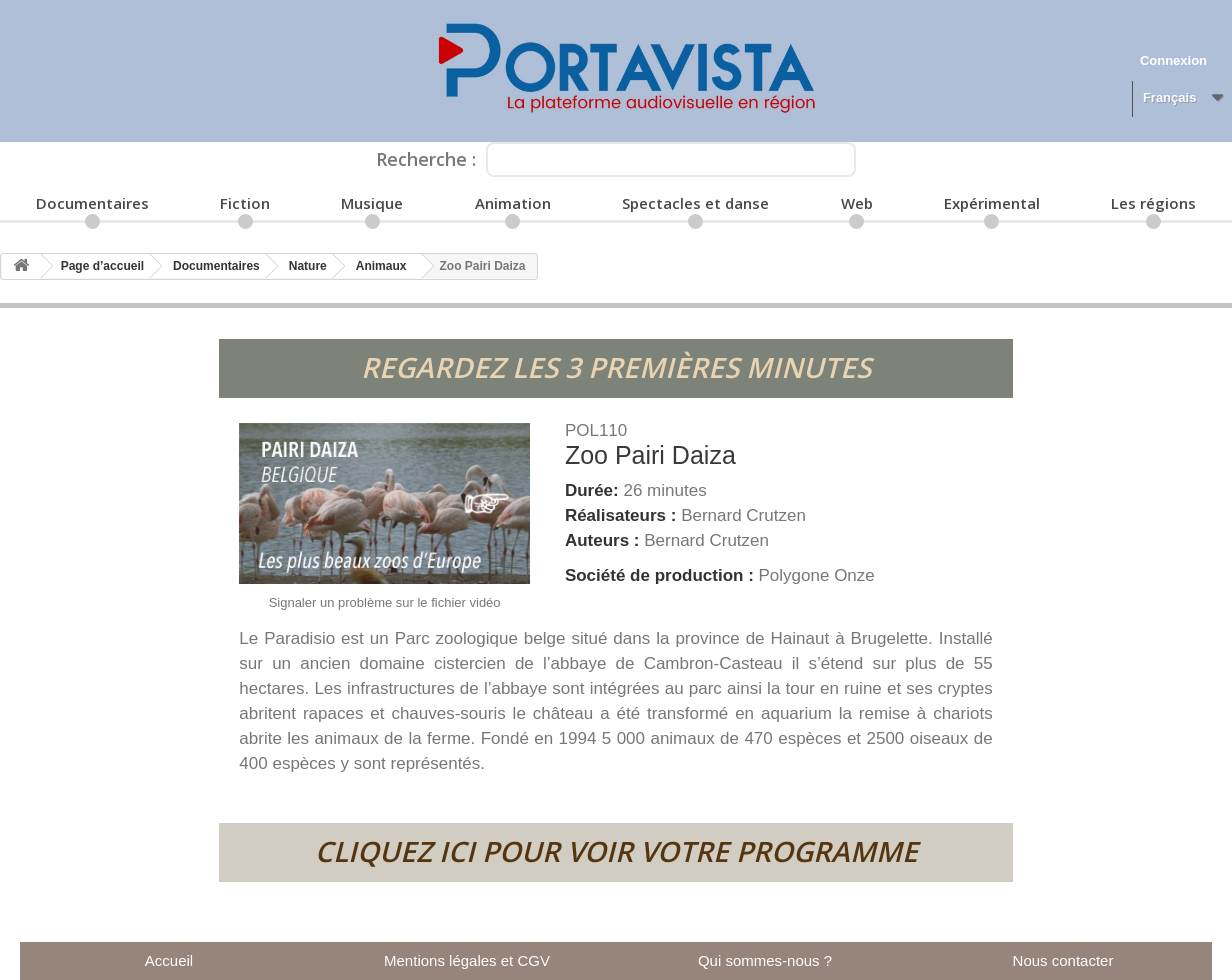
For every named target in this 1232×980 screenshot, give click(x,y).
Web (857, 203)
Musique (372, 203)
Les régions (1153, 203)
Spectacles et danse (695, 203)
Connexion (1173, 60)
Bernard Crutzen (743, 515)
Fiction (245, 203)
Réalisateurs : (623, 515)
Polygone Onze (817, 575)
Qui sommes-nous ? (765, 960)
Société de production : (662, 575)
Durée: (594, 490)
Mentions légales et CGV (467, 960)
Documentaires (92, 203)
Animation (513, 203)
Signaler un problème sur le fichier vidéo (385, 602)
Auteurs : (604, 540)
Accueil (169, 960)
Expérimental (992, 203)
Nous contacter (1063, 960)
